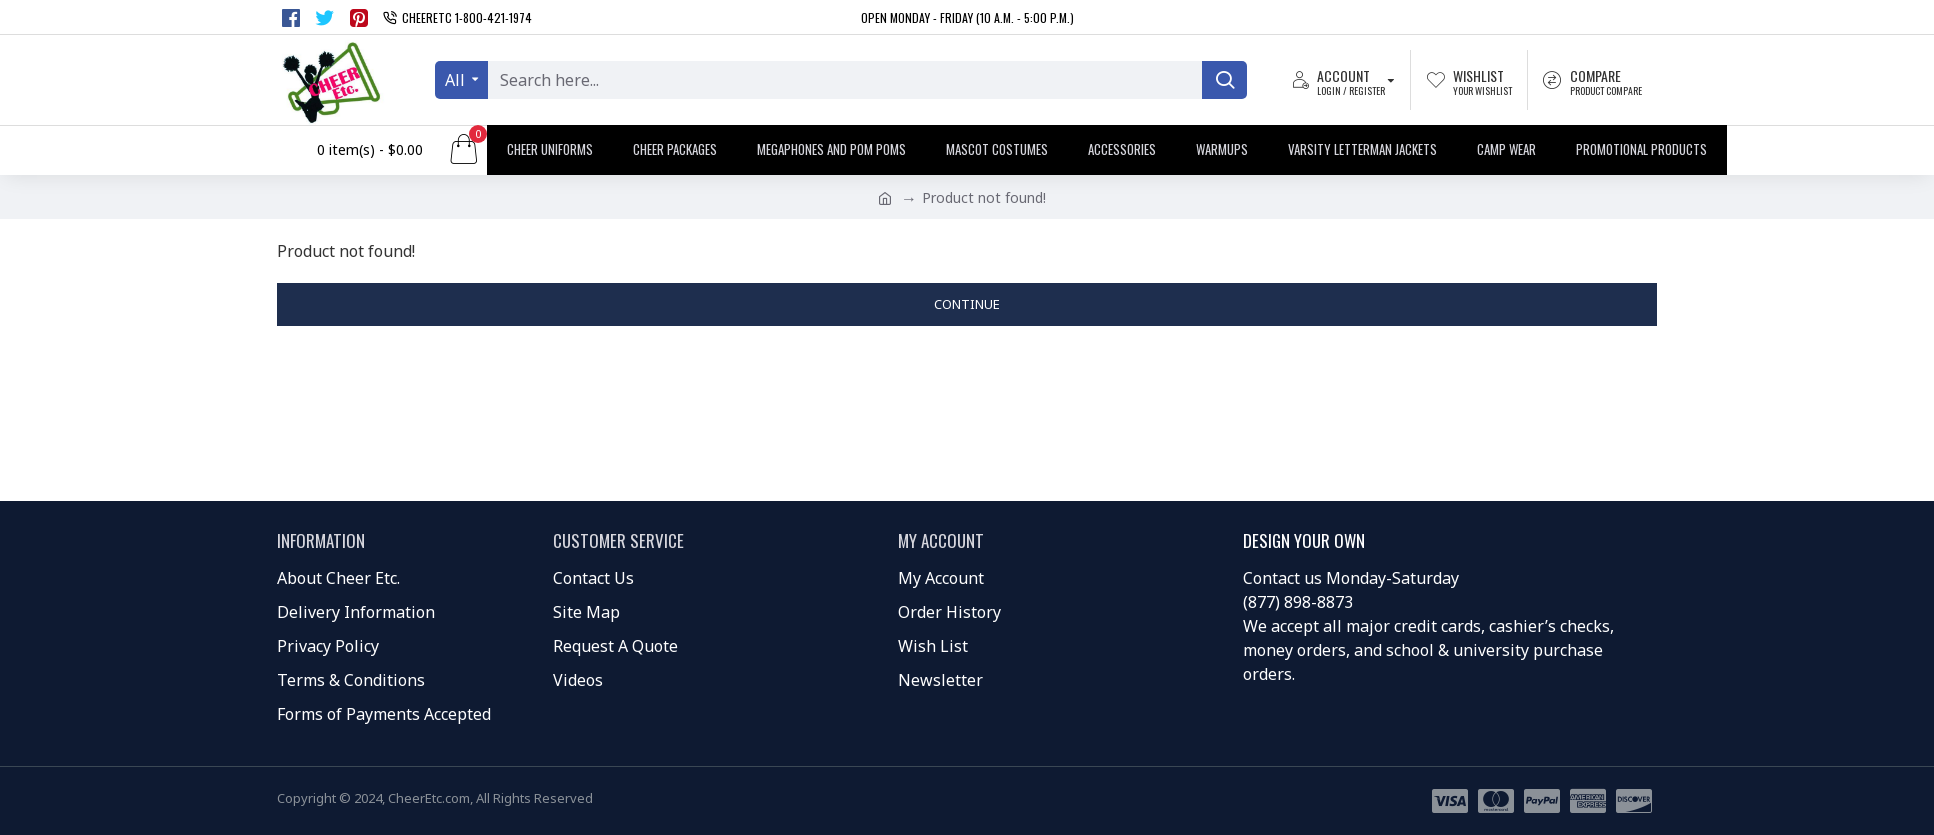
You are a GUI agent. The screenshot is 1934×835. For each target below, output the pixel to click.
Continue (967, 304)
